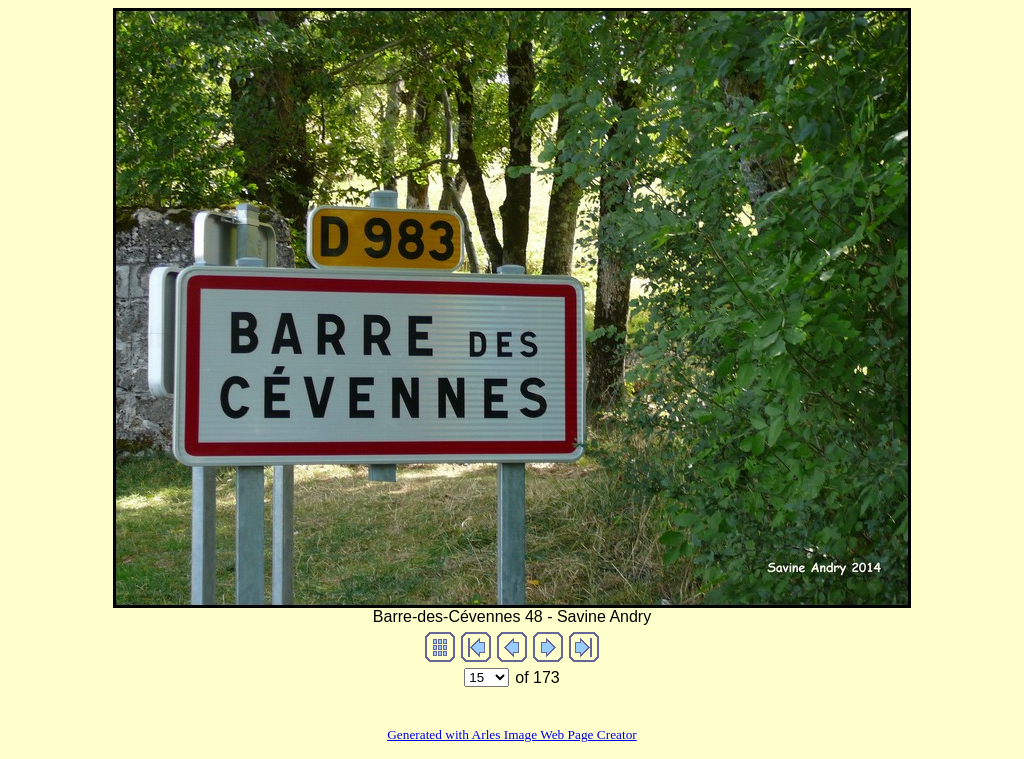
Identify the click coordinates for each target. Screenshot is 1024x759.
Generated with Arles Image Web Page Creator (512, 734)
